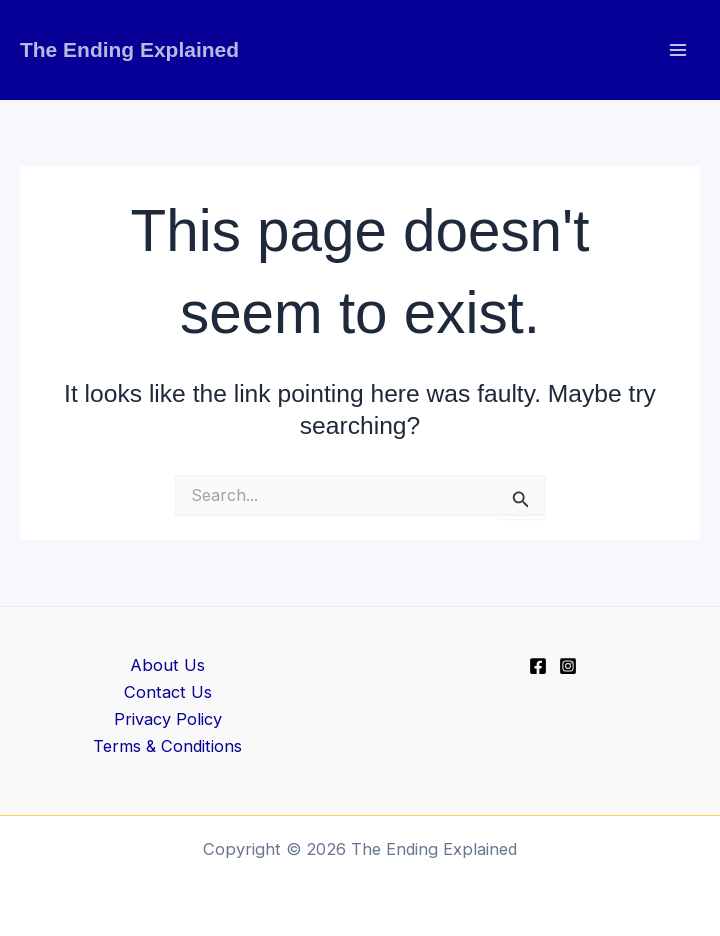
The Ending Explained (129, 49)
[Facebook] (538, 666)
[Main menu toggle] (677, 50)
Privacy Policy (168, 719)
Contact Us (168, 692)
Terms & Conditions (167, 746)
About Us (167, 665)
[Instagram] (568, 666)
